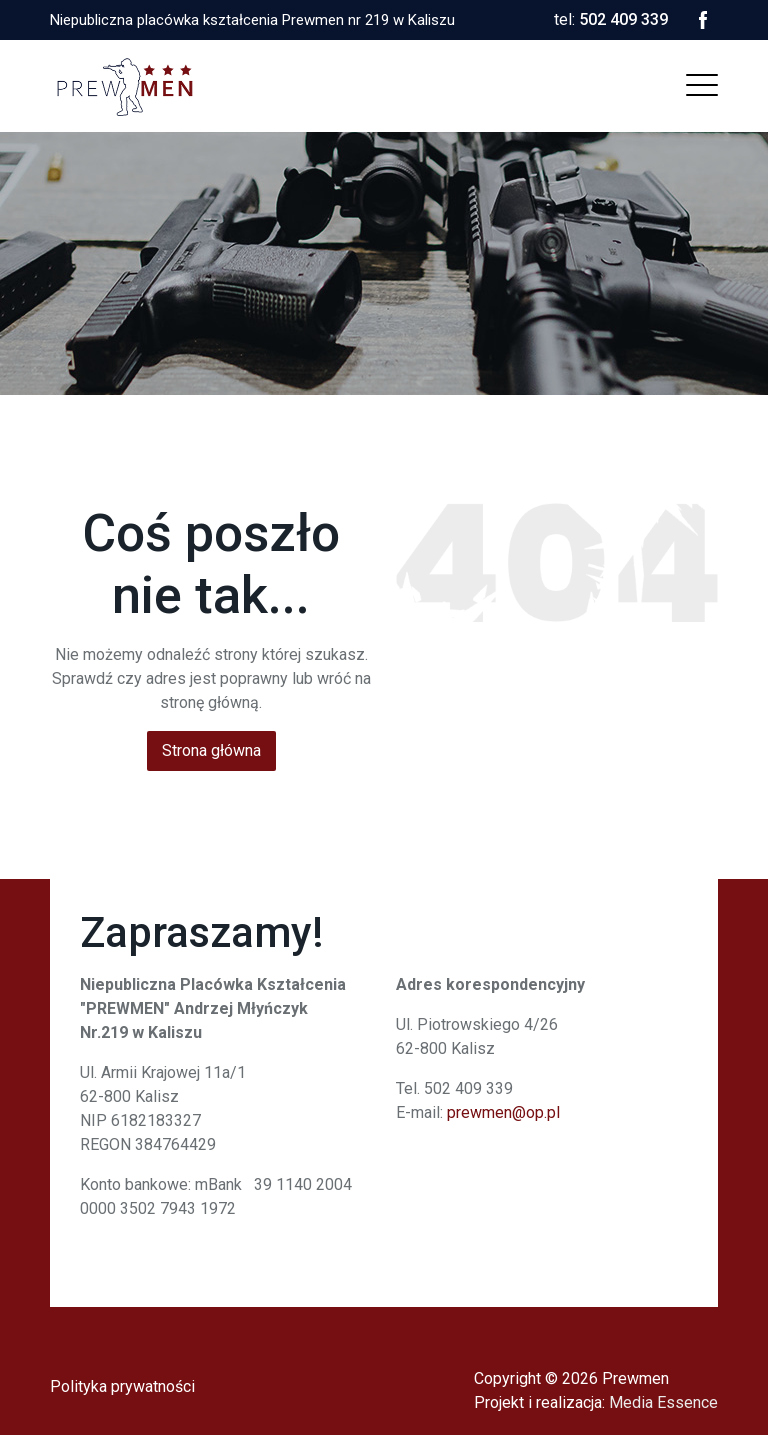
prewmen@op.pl (503, 1112)
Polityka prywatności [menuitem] (122, 1386)
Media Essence (663, 1402)
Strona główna (211, 750)
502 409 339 (623, 19)
